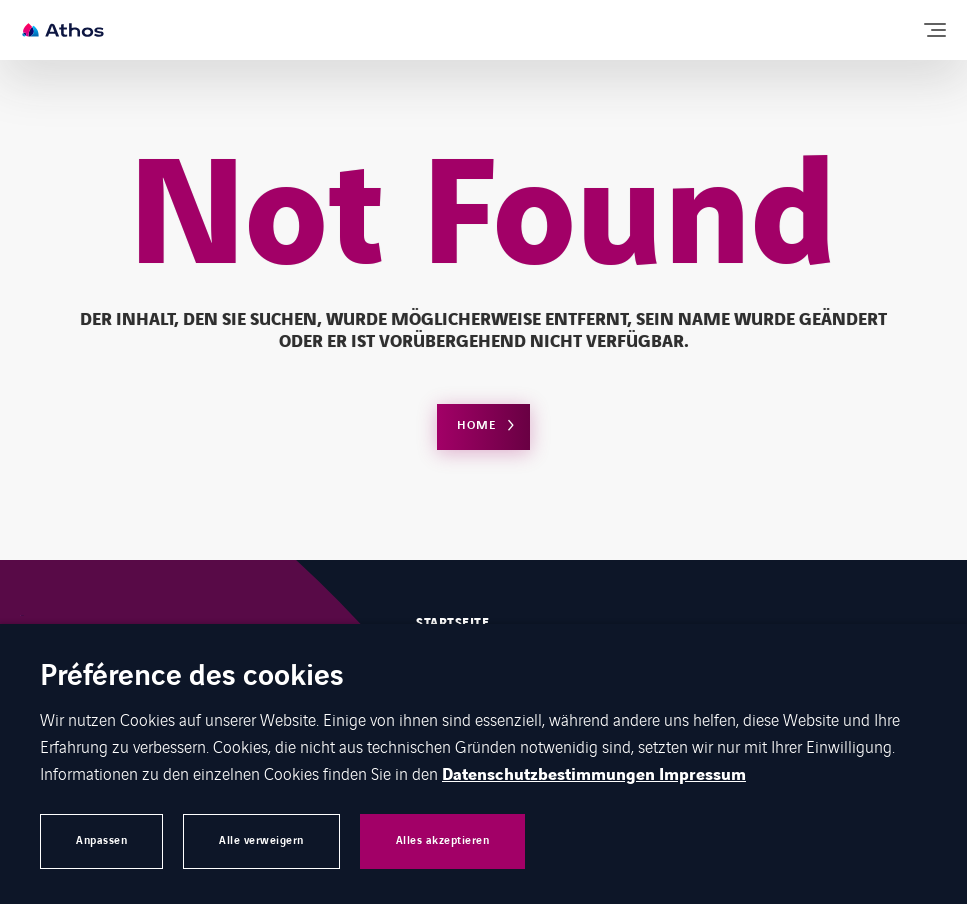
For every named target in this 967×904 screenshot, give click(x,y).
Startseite (452, 623)
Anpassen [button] (101, 840)
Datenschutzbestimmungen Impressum (594, 775)
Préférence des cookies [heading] (192, 677)
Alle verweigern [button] (261, 840)
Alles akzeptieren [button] (443, 840)
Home (476, 425)
